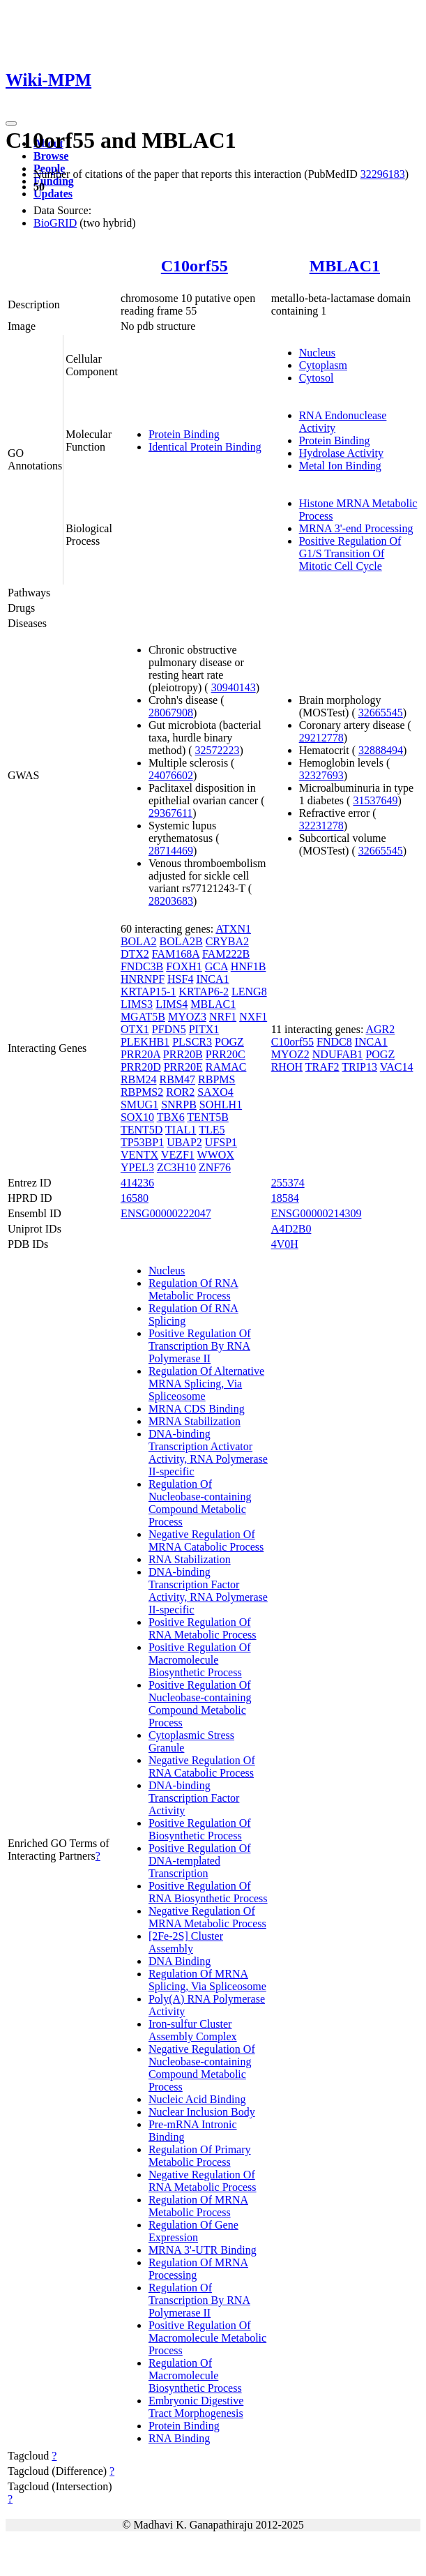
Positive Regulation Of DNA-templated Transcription (200, 1860)
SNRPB (179, 1104)
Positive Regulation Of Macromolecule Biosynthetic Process (200, 1659)
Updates (53, 193)
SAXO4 (215, 1092)
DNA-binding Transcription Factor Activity (194, 1797)
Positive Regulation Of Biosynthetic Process (200, 1829)
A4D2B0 (291, 1229)
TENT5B (208, 1117)
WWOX (215, 1155)
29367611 (170, 813)
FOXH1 (184, 966)
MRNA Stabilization (195, 1421)
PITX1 (204, 1029)
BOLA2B (180, 941)
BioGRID (55, 223)
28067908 (171, 712)
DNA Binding (180, 1961)
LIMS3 (137, 1004)
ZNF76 (215, 1167)
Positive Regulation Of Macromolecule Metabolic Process (207, 2337)
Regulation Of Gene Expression (193, 2231)
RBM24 (139, 1079)
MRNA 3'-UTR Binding (203, 2250)
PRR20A (140, 1054)
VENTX (139, 1155)
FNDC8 (334, 1042)
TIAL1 (180, 1130)
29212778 (321, 738)
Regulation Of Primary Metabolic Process (200, 2156)
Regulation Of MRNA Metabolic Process (198, 2206)
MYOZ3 (187, 1017)
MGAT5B (143, 1017)
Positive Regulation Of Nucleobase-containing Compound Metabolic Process (200, 1703)
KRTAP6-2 (203, 991)
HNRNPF (143, 979)
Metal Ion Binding (340, 466)
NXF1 (253, 1017)
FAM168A (175, 954)
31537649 (375, 800)
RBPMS (216, 1079)
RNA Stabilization (190, 1559)
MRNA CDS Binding (197, 1409)
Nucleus (317, 353)
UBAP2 (184, 1142)
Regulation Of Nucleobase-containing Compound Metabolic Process (200, 1503)
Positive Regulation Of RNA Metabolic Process (203, 1628)
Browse (50, 156)
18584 (285, 1198)
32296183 (382, 174)
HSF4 (180, 979)
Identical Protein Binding (205, 447)
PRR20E (183, 1067)
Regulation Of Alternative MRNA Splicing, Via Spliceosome (206, 1383)
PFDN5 (169, 1029)
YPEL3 (137, 1167)
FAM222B (226, 954)
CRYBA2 (227, 941)
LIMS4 (171, 1004)
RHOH (287, 1067)
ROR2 (180, 1092)
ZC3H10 (176, 1167)
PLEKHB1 (145, 1042)
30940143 (233, 687)
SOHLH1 (220, 1104)
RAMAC (226, 1067)
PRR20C (225, 1054)
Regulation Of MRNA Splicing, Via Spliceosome (207, 1980)
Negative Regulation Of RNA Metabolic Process (203, 2181)
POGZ (229, 1042)
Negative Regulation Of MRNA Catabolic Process (206, 1540)
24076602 (171, 775)
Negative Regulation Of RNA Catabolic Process (202, 1766)
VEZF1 (178, 1155)
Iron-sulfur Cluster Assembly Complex (193, 2030)
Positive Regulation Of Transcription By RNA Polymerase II (200, 1345)
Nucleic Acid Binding (197, 2099)
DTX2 (135, 954)
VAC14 (396, 1067)
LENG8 (249, 991)
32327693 (321, 775)
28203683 (171, 901)
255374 (288, 1183)
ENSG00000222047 (166, 1213)
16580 (135, 1198)
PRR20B (183, 1054)
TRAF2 (322, 1067)
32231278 (321, 825)
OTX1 (135, 1029)
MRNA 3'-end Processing (356, 528)
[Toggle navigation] (11, 123)
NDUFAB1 (337, 1054)
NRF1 (222, 1017)
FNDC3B (142, 966)
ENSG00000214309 (316, 1213)
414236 (137, 1183)
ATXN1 (233, 929)
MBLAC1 (345, 266)
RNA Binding (179, 2438)
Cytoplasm (323, 365)
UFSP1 (221, 1142)
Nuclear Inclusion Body (202, 2112)
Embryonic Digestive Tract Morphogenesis (196, 2407)
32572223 (217, 750)
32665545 (380, 712)
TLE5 (212, 1130)
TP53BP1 (142, 1142)
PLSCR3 (192, 1042)
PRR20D (141, 1067)
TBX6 (171, 1117)
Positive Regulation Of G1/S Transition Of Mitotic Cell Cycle (350, 553)
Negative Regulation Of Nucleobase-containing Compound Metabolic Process (202, 2068)
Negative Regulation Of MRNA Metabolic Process (207, 1917)
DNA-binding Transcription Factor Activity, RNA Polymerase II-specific (208, 1590)
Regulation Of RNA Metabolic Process (193, 1289)
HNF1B (248, 966)
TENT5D (141, 1130)
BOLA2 (139, 941)
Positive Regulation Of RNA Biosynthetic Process (208, 1892)
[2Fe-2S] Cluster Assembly (186, 1942)
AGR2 (380, 1029)
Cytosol (316, 378)
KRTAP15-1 (148, 991)
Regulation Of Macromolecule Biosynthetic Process (195, 2375)
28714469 (171, 851)
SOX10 (137, 1117)
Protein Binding (184, 434)
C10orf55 (194, 266)
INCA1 (212, 979)
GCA (216, 966)
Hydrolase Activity (341, 453)
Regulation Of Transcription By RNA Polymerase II (199, 2300)
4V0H (284, 1244)
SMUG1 (139, 1104)
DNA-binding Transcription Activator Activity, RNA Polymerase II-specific (208, 1452)
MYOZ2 (290, 1054)
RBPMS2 (142, 1092)
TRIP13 (359, 1067)
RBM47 (177, 1079)
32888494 (380, 750)
